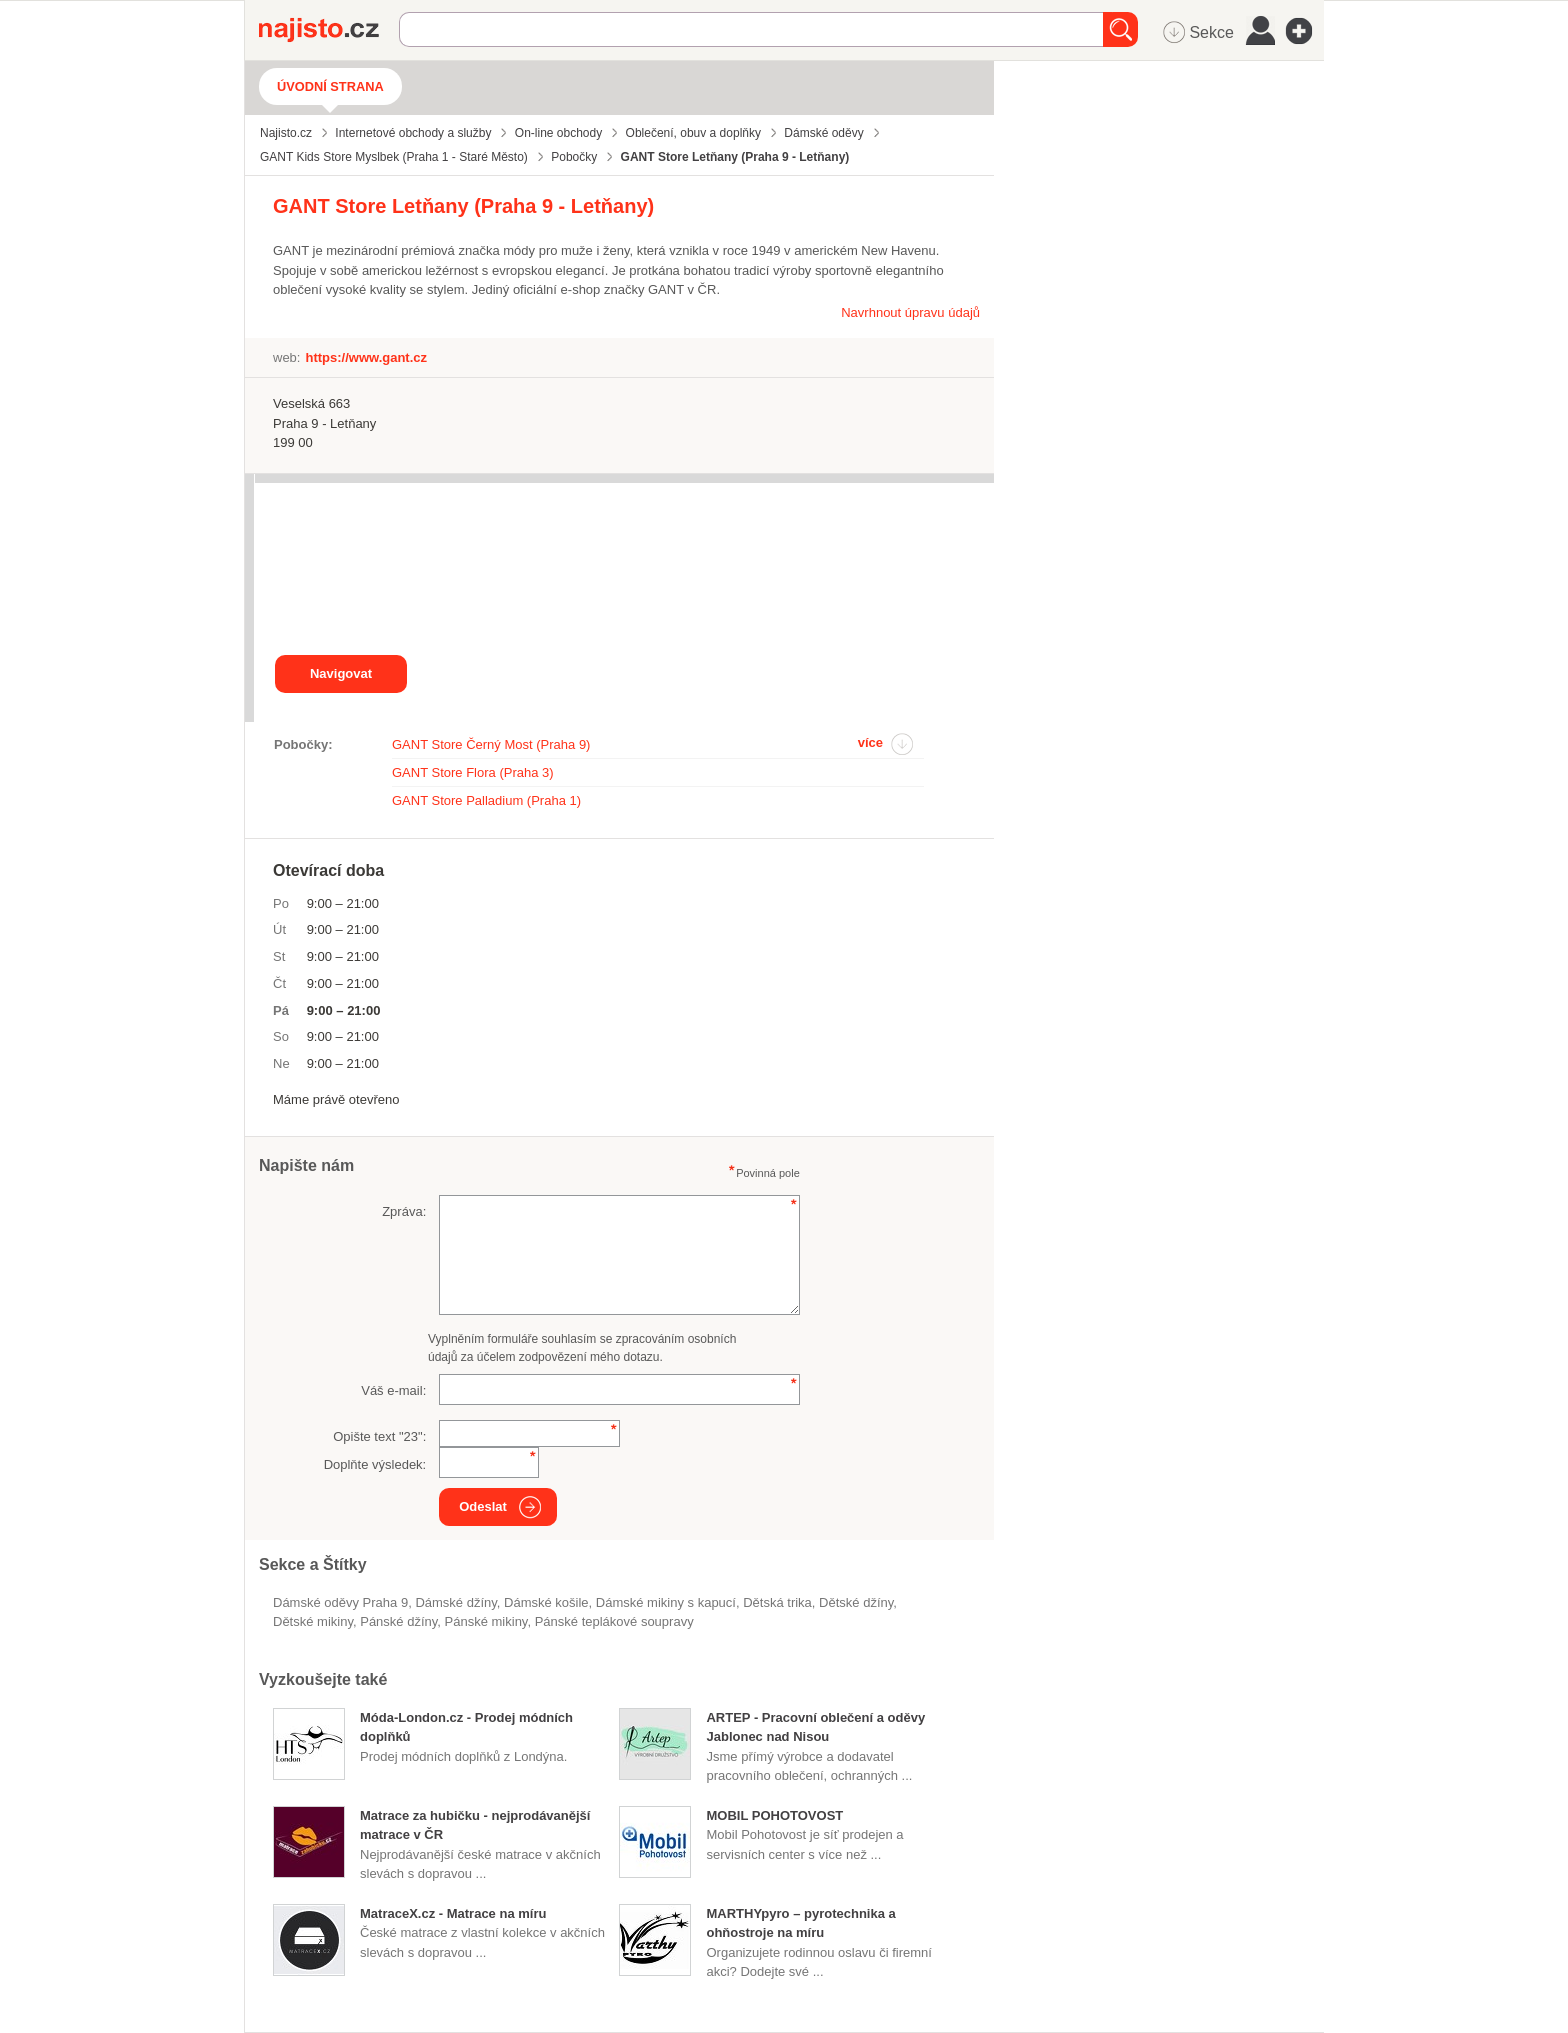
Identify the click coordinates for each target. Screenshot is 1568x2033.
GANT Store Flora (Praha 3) (473, 772)
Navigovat (341, 673)
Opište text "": (379, 1436)
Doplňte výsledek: (375, 1464)
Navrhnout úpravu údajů (910, 312)
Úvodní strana (330, 86)
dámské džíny (455, 1602)
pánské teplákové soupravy (614, 1621)
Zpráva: (404, 1211)
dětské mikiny (313, 1621)
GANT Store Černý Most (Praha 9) (491, 744)
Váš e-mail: (393, 1390)
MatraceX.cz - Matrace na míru (453, 1913)
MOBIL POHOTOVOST (774, 1815)
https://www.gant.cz (366, 357)
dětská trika (777, 1602)
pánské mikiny (486, 1621)
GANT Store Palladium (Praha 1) (486, 800)
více (870, 742)
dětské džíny (856, 1602)
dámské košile (546, 1602)
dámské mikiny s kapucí (666, 1602)
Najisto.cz (329, 30)
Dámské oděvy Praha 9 (340, 1602)
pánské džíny (398, 1621)
